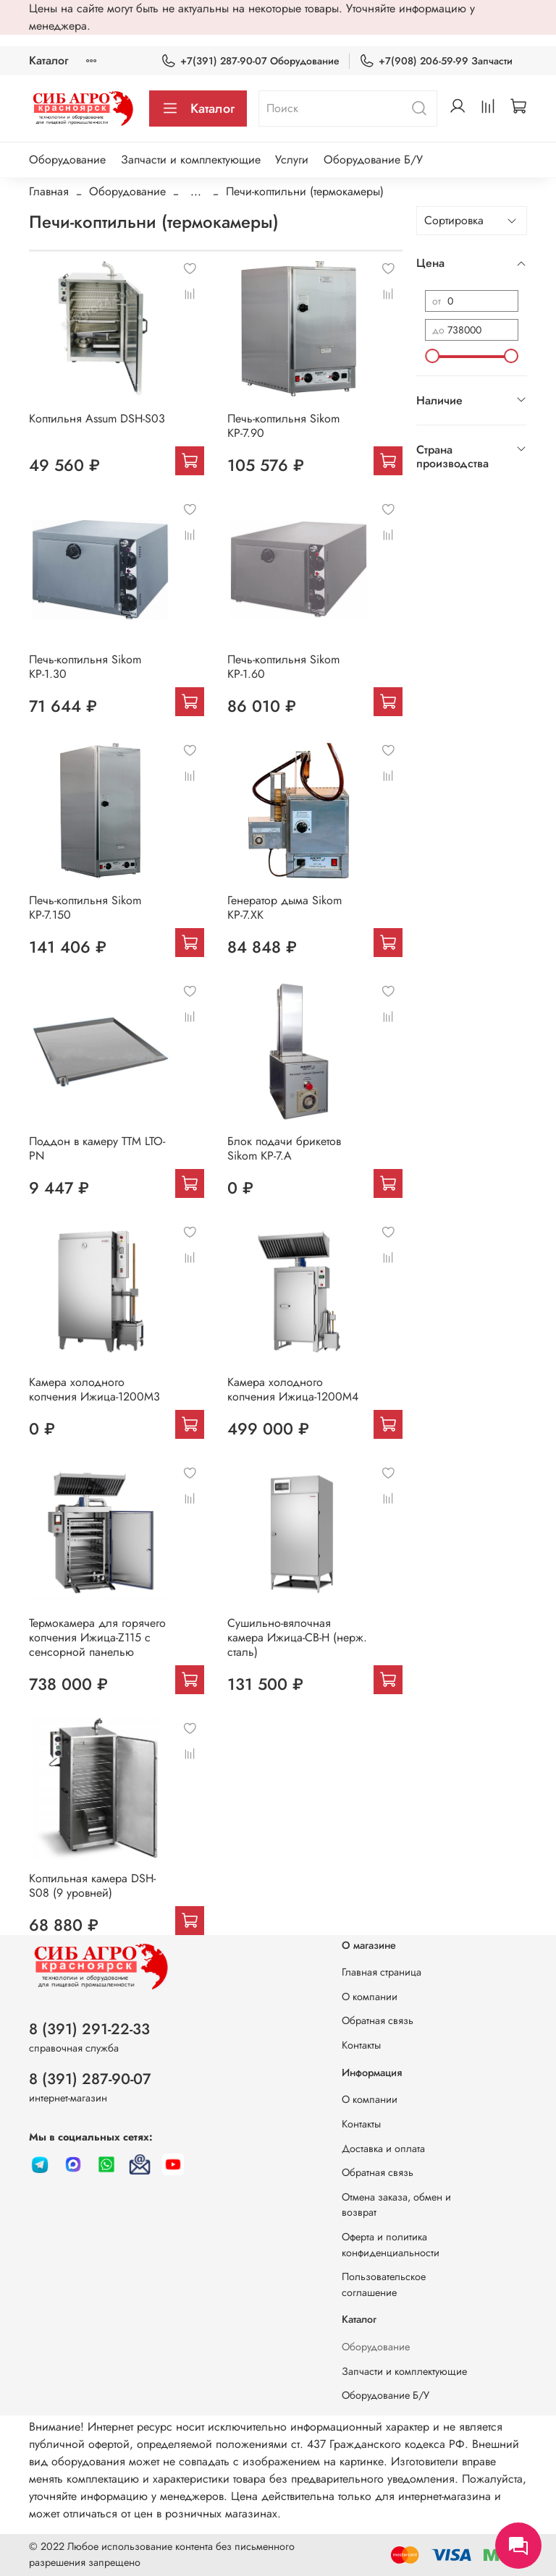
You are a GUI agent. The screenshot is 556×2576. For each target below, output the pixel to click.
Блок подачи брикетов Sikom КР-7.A (284, 1148)
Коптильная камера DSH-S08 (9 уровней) (92, 1885)
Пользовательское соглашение (384, 2284)
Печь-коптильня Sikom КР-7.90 (283, 425)
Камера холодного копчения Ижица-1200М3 (94, 1389)
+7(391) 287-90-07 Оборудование (250, 61)
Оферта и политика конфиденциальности (390, 2244)
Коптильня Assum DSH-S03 (97, 418)
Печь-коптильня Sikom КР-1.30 (85, 666)
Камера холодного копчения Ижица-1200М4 (292, 1389)
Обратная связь (377, 2020)
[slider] (432, 356)
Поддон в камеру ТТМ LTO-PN (97, 1148)
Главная (49, 191)
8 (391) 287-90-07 (90, 2079)
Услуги (291, 159)
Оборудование (67, 159)
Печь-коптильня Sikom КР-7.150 (85, 907)
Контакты (361, 2045)
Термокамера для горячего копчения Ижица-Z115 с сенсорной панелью (97, 1637)
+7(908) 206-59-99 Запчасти (436, 61)
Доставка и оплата (383, 2148)
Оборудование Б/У (373, 159)
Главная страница (381, 1972)
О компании (369, 1996)
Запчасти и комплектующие (191, 159)
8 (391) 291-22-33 (89, 2029)
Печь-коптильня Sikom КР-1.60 (283, 666)
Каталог (48, 60)
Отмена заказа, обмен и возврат (396, 2205)
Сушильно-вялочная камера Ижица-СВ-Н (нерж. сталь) (297, 1637)
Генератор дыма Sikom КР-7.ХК (284, 907)
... (195, 191)
